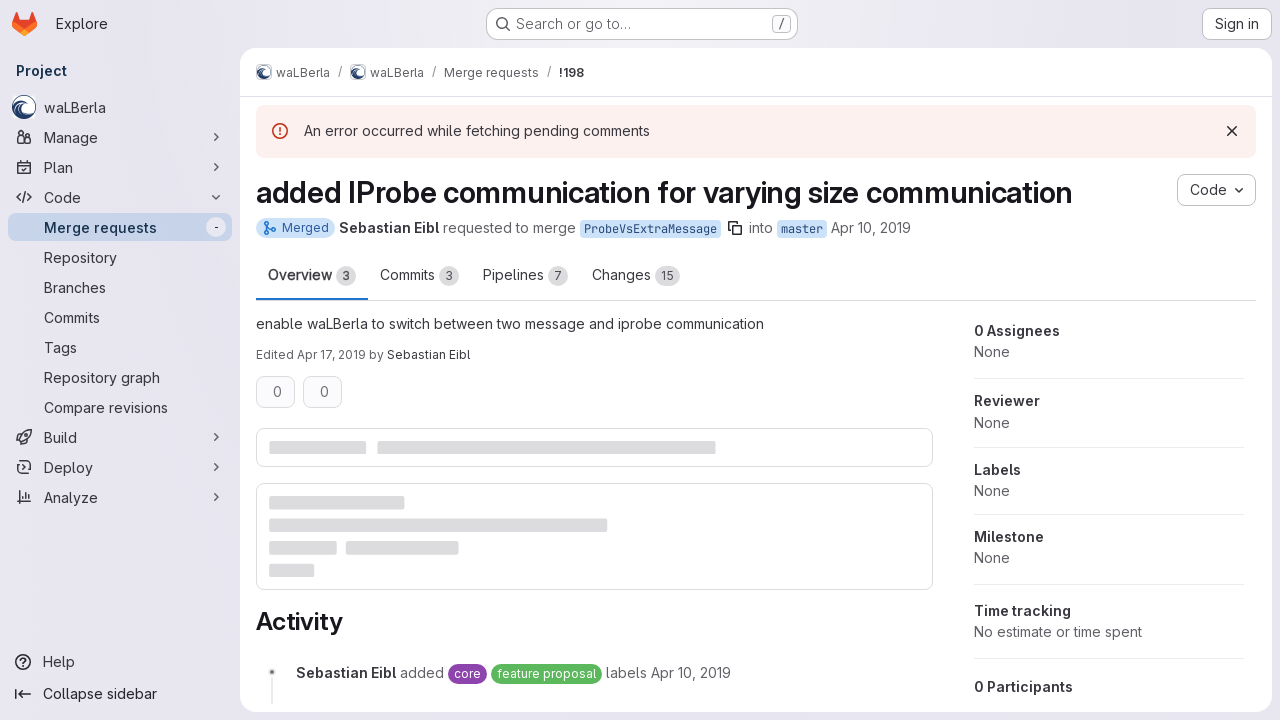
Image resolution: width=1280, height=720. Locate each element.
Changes (636, 276)
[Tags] (120, 347)
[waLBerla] (120, 107)
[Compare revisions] (120, 407)
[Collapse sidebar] (120, 694)
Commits (419, 276)
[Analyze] (120, 497)
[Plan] (120, 167)
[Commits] (120, 317)
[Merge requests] (120, 227)
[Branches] (120, 287)
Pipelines (525, 276)
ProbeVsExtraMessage (650, 229)
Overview (312, 276)
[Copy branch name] (735, 228)
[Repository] (120, 257)
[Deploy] (120, 467)
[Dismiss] (1232, 131)
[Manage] (120, 137)
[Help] (120, 662)
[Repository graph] (120, 377)
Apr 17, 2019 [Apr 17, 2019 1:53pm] (331, 354)
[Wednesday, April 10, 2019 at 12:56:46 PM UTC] (691, 672)
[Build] (120, 437)
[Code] (120, 197)
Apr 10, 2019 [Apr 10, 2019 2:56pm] (871, 227)
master (802, 229)
